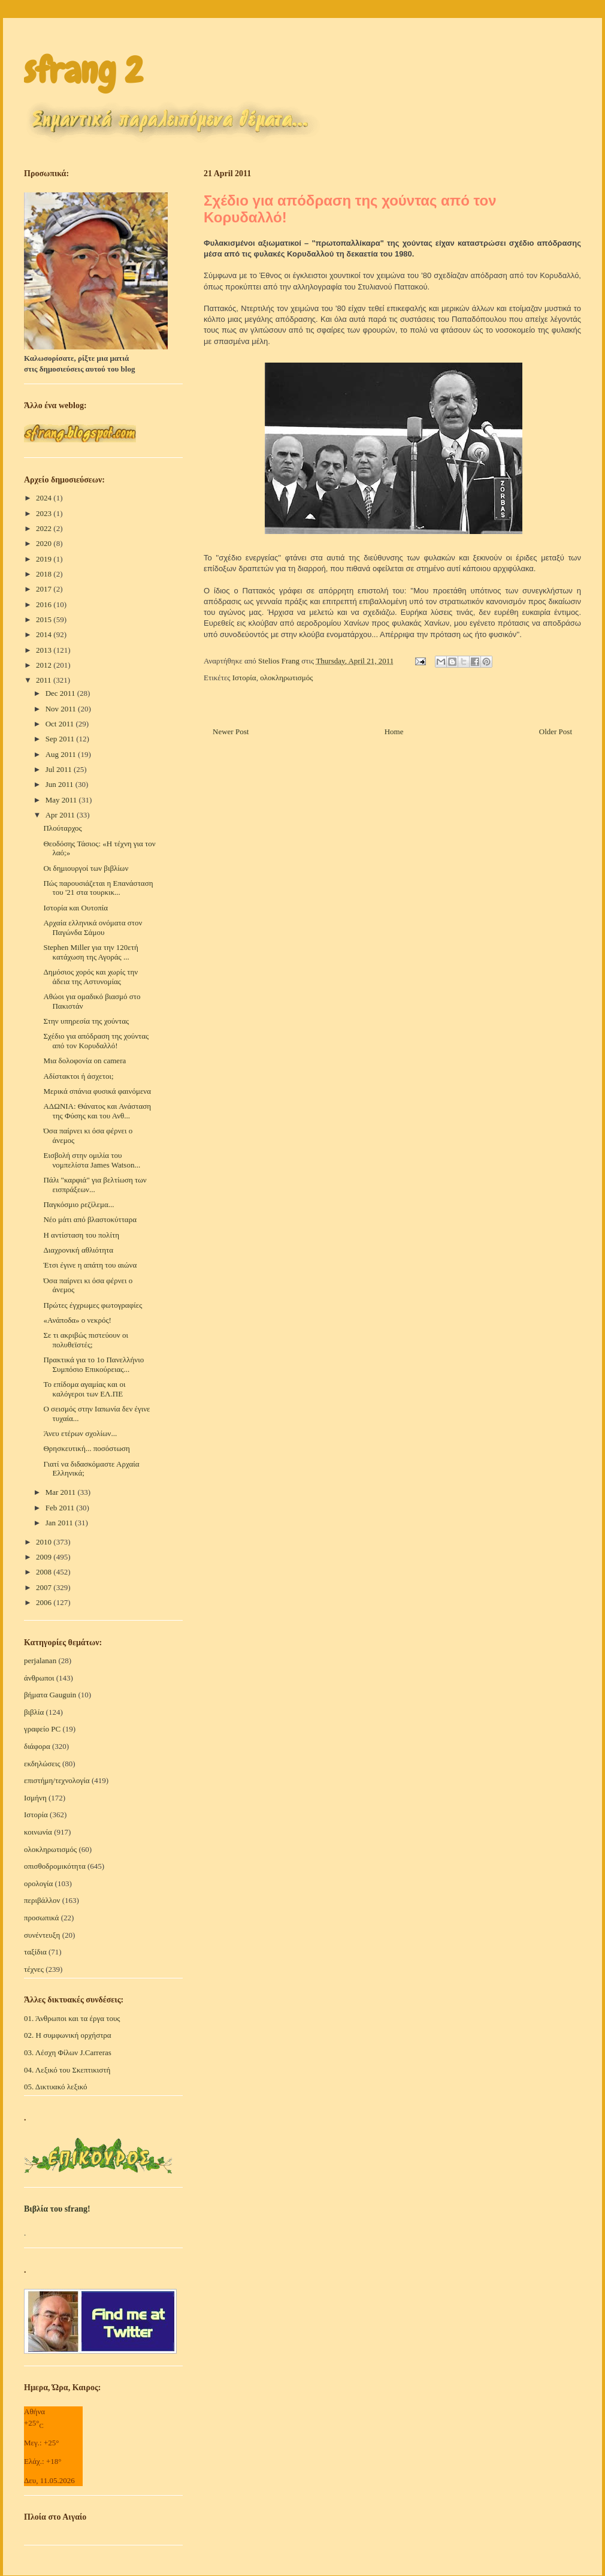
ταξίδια (35, 1951)
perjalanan (40, 1660)
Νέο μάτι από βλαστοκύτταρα (89, 1219)
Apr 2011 (61, 814)
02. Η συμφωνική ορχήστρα (67, 2035)
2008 (44, 1571)
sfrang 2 (83, 70)
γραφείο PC (42, 1728)
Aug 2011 (62, 754)
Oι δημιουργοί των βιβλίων (85, 868)
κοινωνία (38, 1831)
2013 (44, 649)
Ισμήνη (35, 1797)
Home (394, 731)
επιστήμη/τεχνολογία (57, 1780)
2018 (44, 573)
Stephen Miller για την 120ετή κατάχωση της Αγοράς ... (90, 952)
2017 (44, 588)
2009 (44, 1556)
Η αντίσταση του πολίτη (81, 1234)
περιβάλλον (42, 1900)
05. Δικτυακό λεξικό (55, 2086)
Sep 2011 (61, 738)
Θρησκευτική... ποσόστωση (86, 1448)
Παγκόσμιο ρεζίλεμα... (78, 1204)
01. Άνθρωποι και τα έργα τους (72, 2018)
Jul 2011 (60, 769)
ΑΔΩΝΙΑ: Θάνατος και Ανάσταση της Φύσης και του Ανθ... (97, 1111)
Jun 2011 (60, 784)
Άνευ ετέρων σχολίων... (80, 1433)
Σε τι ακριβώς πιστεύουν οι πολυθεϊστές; (85, 1340)
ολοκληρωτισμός (286, 677)
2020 (44, 543)
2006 (44, 1602)
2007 (44, 1587)
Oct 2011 (61, 723)
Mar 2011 (62, 1492)
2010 (44, 1541)
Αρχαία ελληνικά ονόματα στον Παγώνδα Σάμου (92, 927)
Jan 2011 (60, 1522)
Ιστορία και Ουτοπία (75, 907)
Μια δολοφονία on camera (84, 1060)
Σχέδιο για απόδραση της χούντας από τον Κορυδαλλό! (96, 1040)
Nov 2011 (62, 708)
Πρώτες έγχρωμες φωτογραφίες (92, 1305)
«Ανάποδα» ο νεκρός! (77, 1320)
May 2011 (62, 799)
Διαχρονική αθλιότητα (78, 1249)
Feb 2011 (61, 1507)
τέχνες (34, 1969)
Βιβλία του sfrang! (57, 2208)
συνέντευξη (42, 1935)
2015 (44, 619)
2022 (44, 528)
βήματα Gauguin (50, 1694)
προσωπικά (41, 1917)
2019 (44, 558)
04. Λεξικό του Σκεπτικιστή (67, 2069)
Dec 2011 (61, 693)
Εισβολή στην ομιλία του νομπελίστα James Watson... (91, 1160)
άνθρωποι (39, 1677)
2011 (44, 679)
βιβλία (34, 1712)
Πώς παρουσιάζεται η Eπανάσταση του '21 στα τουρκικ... (98, 888)
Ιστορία (244, 677)
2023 (44, 513)
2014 (44, 634)
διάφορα (37, 1746)
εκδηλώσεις (42, 1763)
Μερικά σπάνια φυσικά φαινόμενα (97, 1091)
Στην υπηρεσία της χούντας (86, 1020)
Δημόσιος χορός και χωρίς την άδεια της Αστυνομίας (90, 976)
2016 (44, 604)
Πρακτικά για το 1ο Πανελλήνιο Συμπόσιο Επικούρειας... (93, 1364)
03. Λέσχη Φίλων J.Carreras (67, 2052)
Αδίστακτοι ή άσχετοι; (78, 1076)
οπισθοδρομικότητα (55, 1866)
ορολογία (38, 1883)
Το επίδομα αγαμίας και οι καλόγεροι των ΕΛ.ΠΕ (84, 1389)
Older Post (555, 731)
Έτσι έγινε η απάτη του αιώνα (90, 1264)
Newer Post (231, 731)
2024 (44, 497)
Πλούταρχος (62, 828)
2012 (44, 664)
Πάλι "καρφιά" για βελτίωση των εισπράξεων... (94, 1184)
